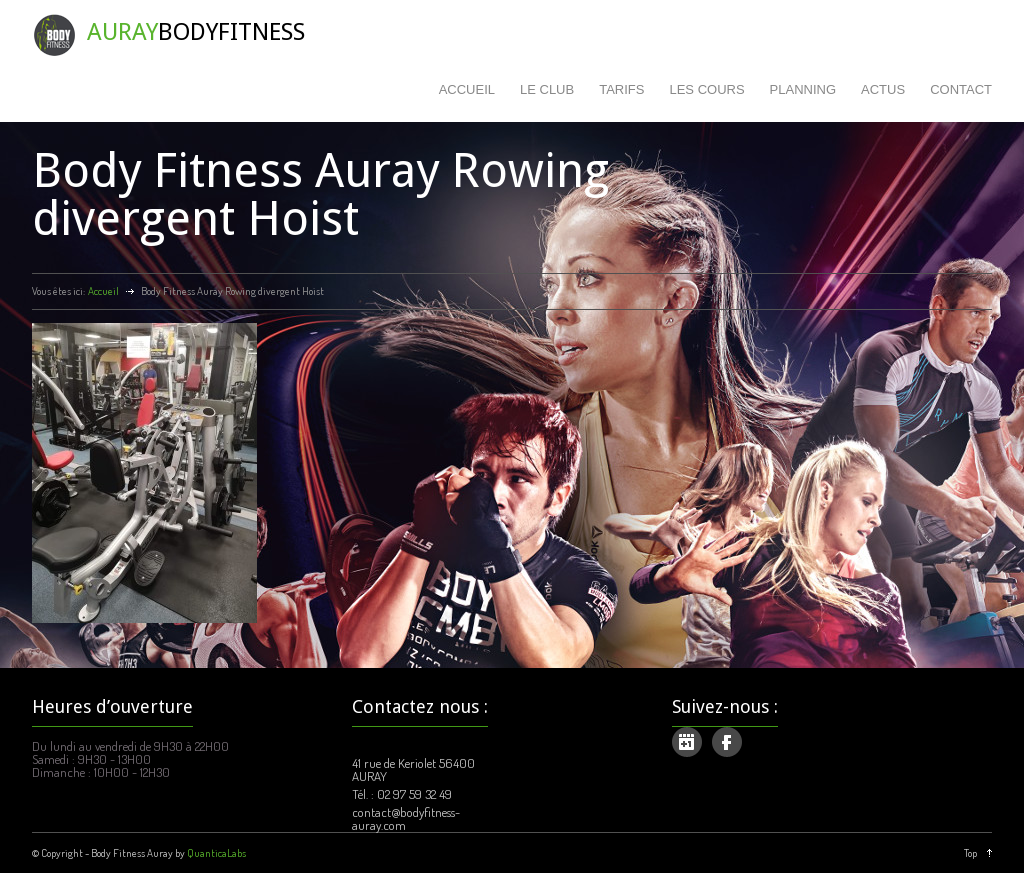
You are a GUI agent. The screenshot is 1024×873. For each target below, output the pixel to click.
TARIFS (621, 89)
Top (970, 853)
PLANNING (803, 89)
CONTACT (961, 89)
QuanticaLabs (216, 853)
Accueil (103, 291)
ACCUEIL (467, 89)
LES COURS (706, 89)
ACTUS (883, 89)
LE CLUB (547, 89)
